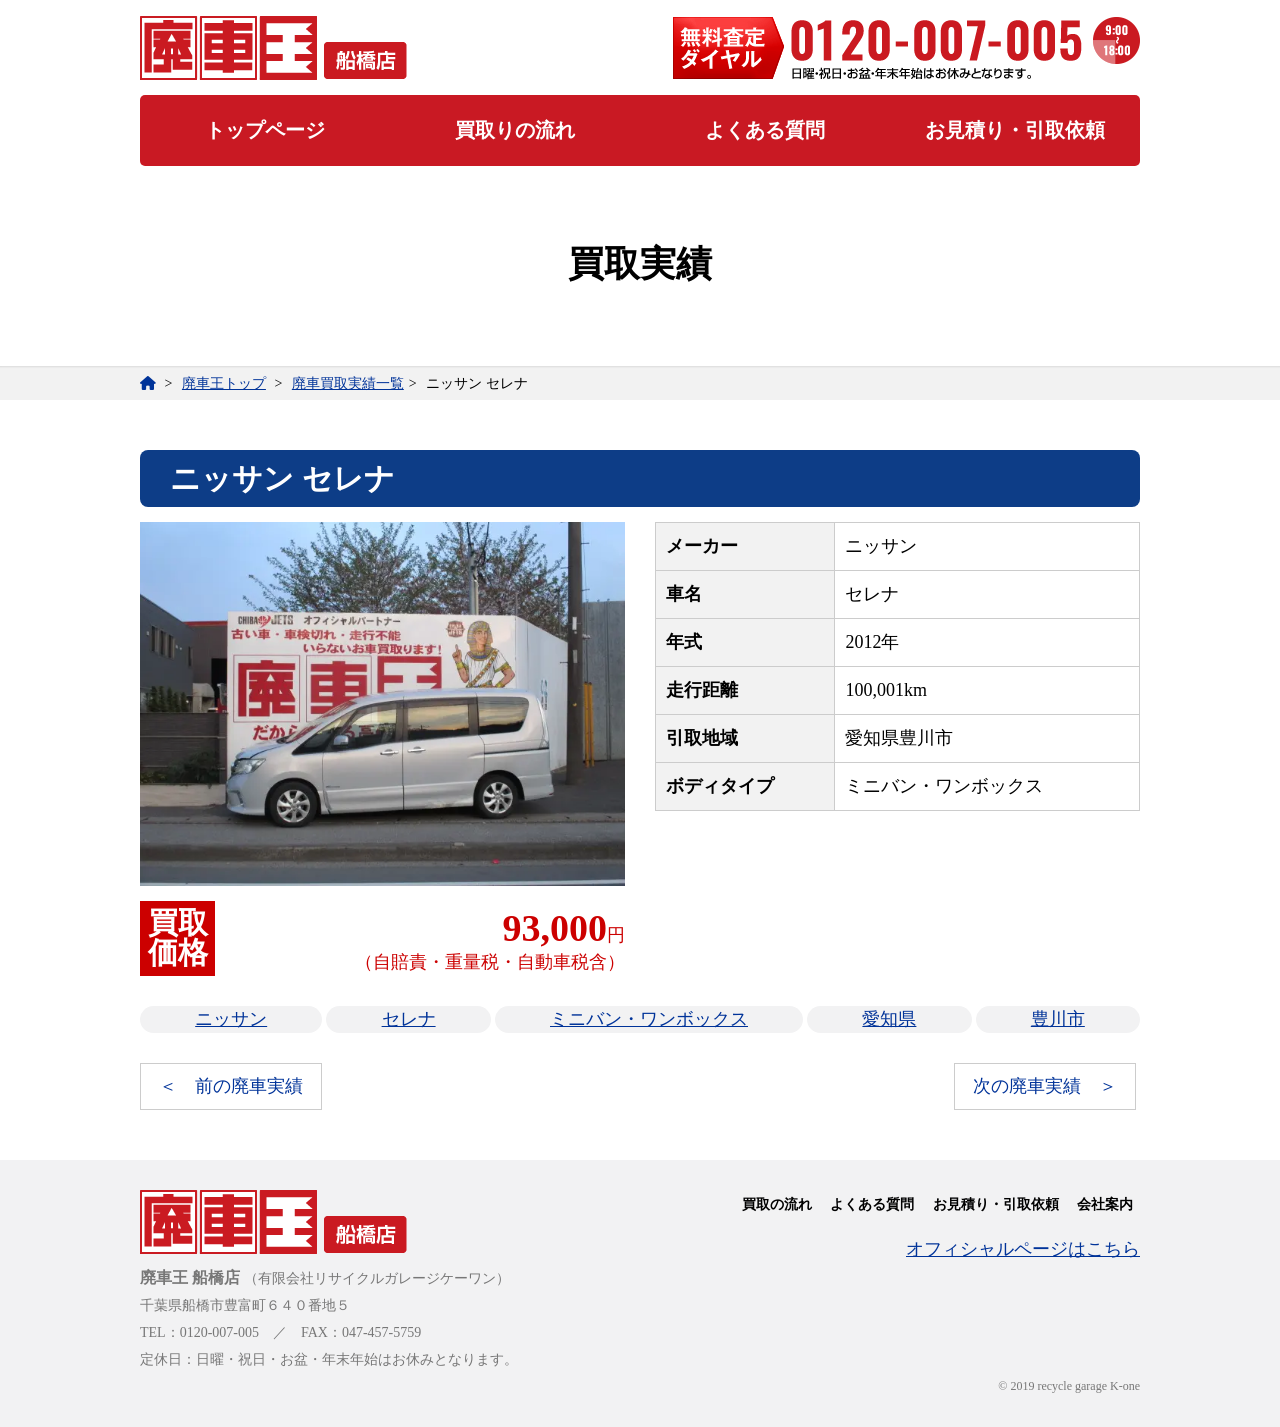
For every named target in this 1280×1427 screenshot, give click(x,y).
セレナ (409, 1019)
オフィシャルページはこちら (1023, 1249)
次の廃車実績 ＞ (1045, 1086)
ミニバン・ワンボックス (649, 1019)
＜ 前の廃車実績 (231, 1086)
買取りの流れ (515, 130)
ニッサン (231, 1019)
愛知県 (889, 1019)
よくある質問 (765, 130)
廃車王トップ (224, 383)
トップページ (265, 130)
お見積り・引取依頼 (1015, 130)
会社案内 (1105, 1204)
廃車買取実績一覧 (348, 383)
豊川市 (1058, 1019)
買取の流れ (777, 1204)
